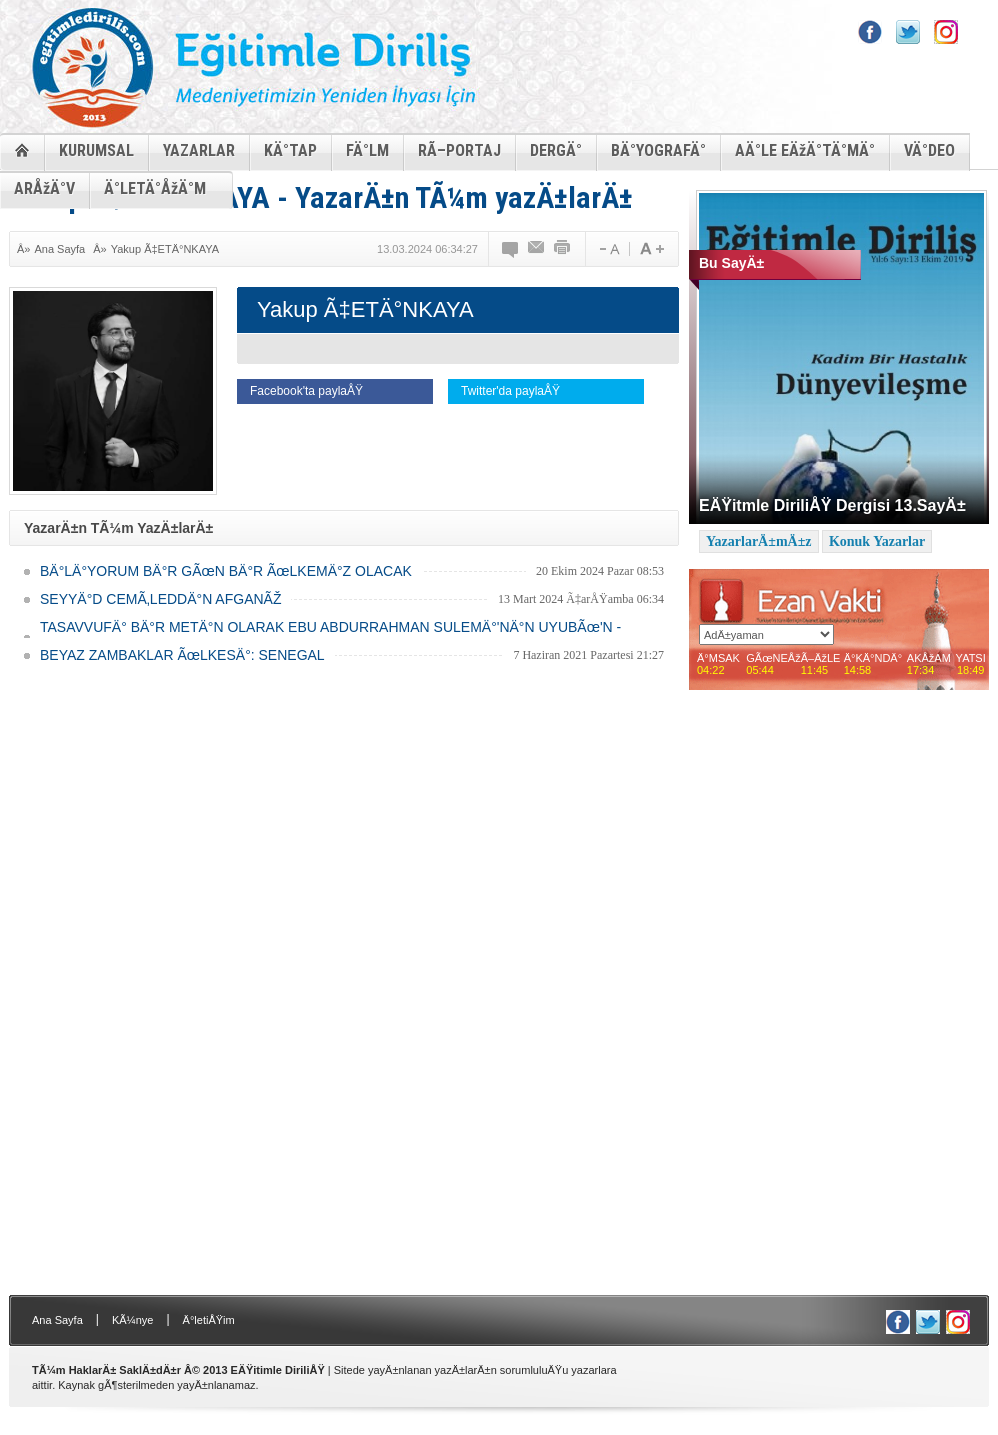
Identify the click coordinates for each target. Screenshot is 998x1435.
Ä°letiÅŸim (209, 1320)
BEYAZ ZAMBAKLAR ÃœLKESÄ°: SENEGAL (182, 655)
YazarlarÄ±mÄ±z (759, 541)
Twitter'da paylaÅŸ (510, 391)
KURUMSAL (96, 150)
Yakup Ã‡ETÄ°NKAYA (165, 249)
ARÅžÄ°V (44, 188)
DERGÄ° (556, 150)
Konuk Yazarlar (877, 541)
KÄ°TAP (290, 150)
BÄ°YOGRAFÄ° (658, 150)
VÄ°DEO (929, 150)
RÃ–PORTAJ (459, 150)
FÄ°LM (367, 150)
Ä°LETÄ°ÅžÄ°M (155, 188)
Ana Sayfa (59, 249)
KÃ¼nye (133, 1320)
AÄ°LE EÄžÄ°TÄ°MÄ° (805, 150)
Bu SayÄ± (731, 263)
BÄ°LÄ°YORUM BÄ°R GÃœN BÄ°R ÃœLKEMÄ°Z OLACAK (226, 571)
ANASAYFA (22, 149)
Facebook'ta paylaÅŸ (306, 391)
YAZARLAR (199, 150)
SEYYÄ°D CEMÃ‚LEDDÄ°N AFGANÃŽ (160, 599)
